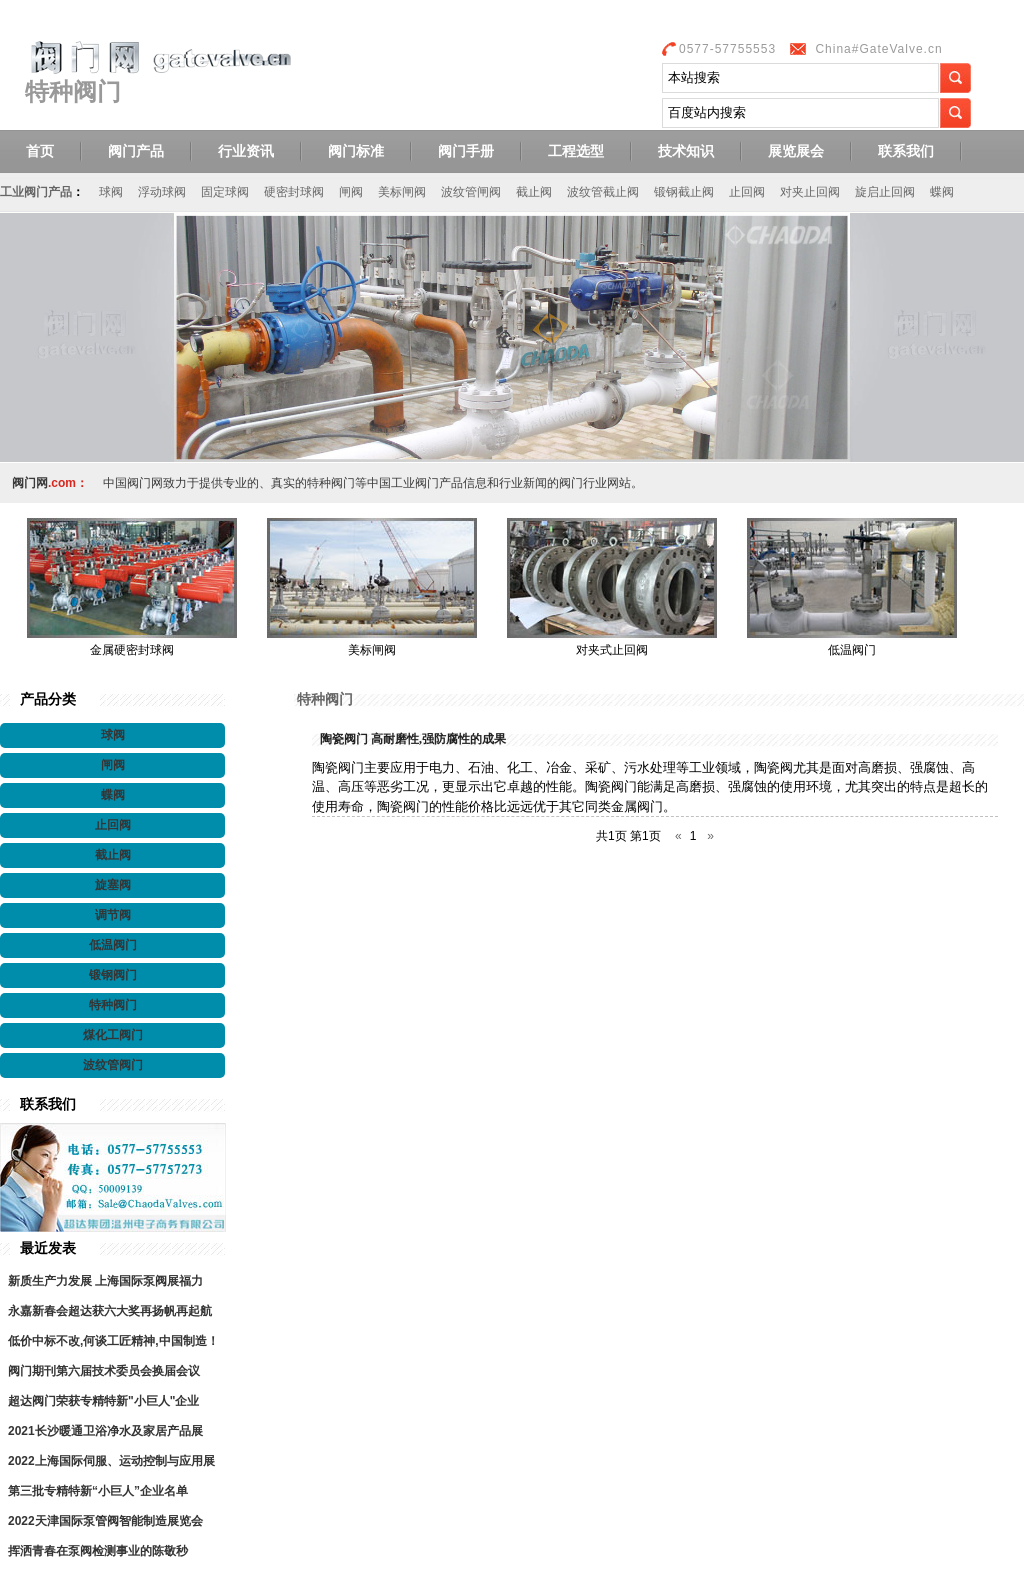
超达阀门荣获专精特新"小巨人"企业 (103, 1401)
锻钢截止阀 (684, 192)
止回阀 (747, 192)
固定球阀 (225, 192)
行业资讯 (246, 151)
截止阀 (534, 192)
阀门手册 (466, 151)
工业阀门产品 (36, 192)
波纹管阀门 (113, 1065)
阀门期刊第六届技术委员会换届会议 (104, 1371)
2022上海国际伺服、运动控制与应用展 (111, 1461)
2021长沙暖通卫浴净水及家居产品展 (105, 1431)
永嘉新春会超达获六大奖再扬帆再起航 (110, 1311)
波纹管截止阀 (603, 192)
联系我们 (906, 151)
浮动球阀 (162, 192)
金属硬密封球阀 (132, 650)
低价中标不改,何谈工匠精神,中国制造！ (113, 1341)
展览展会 (796, 151)
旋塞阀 (113, 885)
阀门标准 (356, 151)
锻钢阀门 (113, 975)
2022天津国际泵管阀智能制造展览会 (105, 1521)
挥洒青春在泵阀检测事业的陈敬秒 (98, 1551)
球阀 (111, 192)
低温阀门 (852, 650)
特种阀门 (113, 1005)
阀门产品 (136, 151)
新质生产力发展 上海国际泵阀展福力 (105, 1281)
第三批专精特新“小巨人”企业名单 (98, 1491)
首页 (40, 151)
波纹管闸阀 (471, 192)
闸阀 (351, 192)
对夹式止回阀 (612, 650)
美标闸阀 (402, 192)
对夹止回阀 (810, 192)
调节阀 (113, 915)
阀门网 (30, 483)
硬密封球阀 (294, 192)
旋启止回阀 (885, 192)
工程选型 (576, 151)
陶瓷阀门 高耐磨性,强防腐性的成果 (413, 739)
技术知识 (686, 151)
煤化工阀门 (113, 1035)
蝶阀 (942, 192)
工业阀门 (415, 483)
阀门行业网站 (595, 483)
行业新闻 (523, 483)
